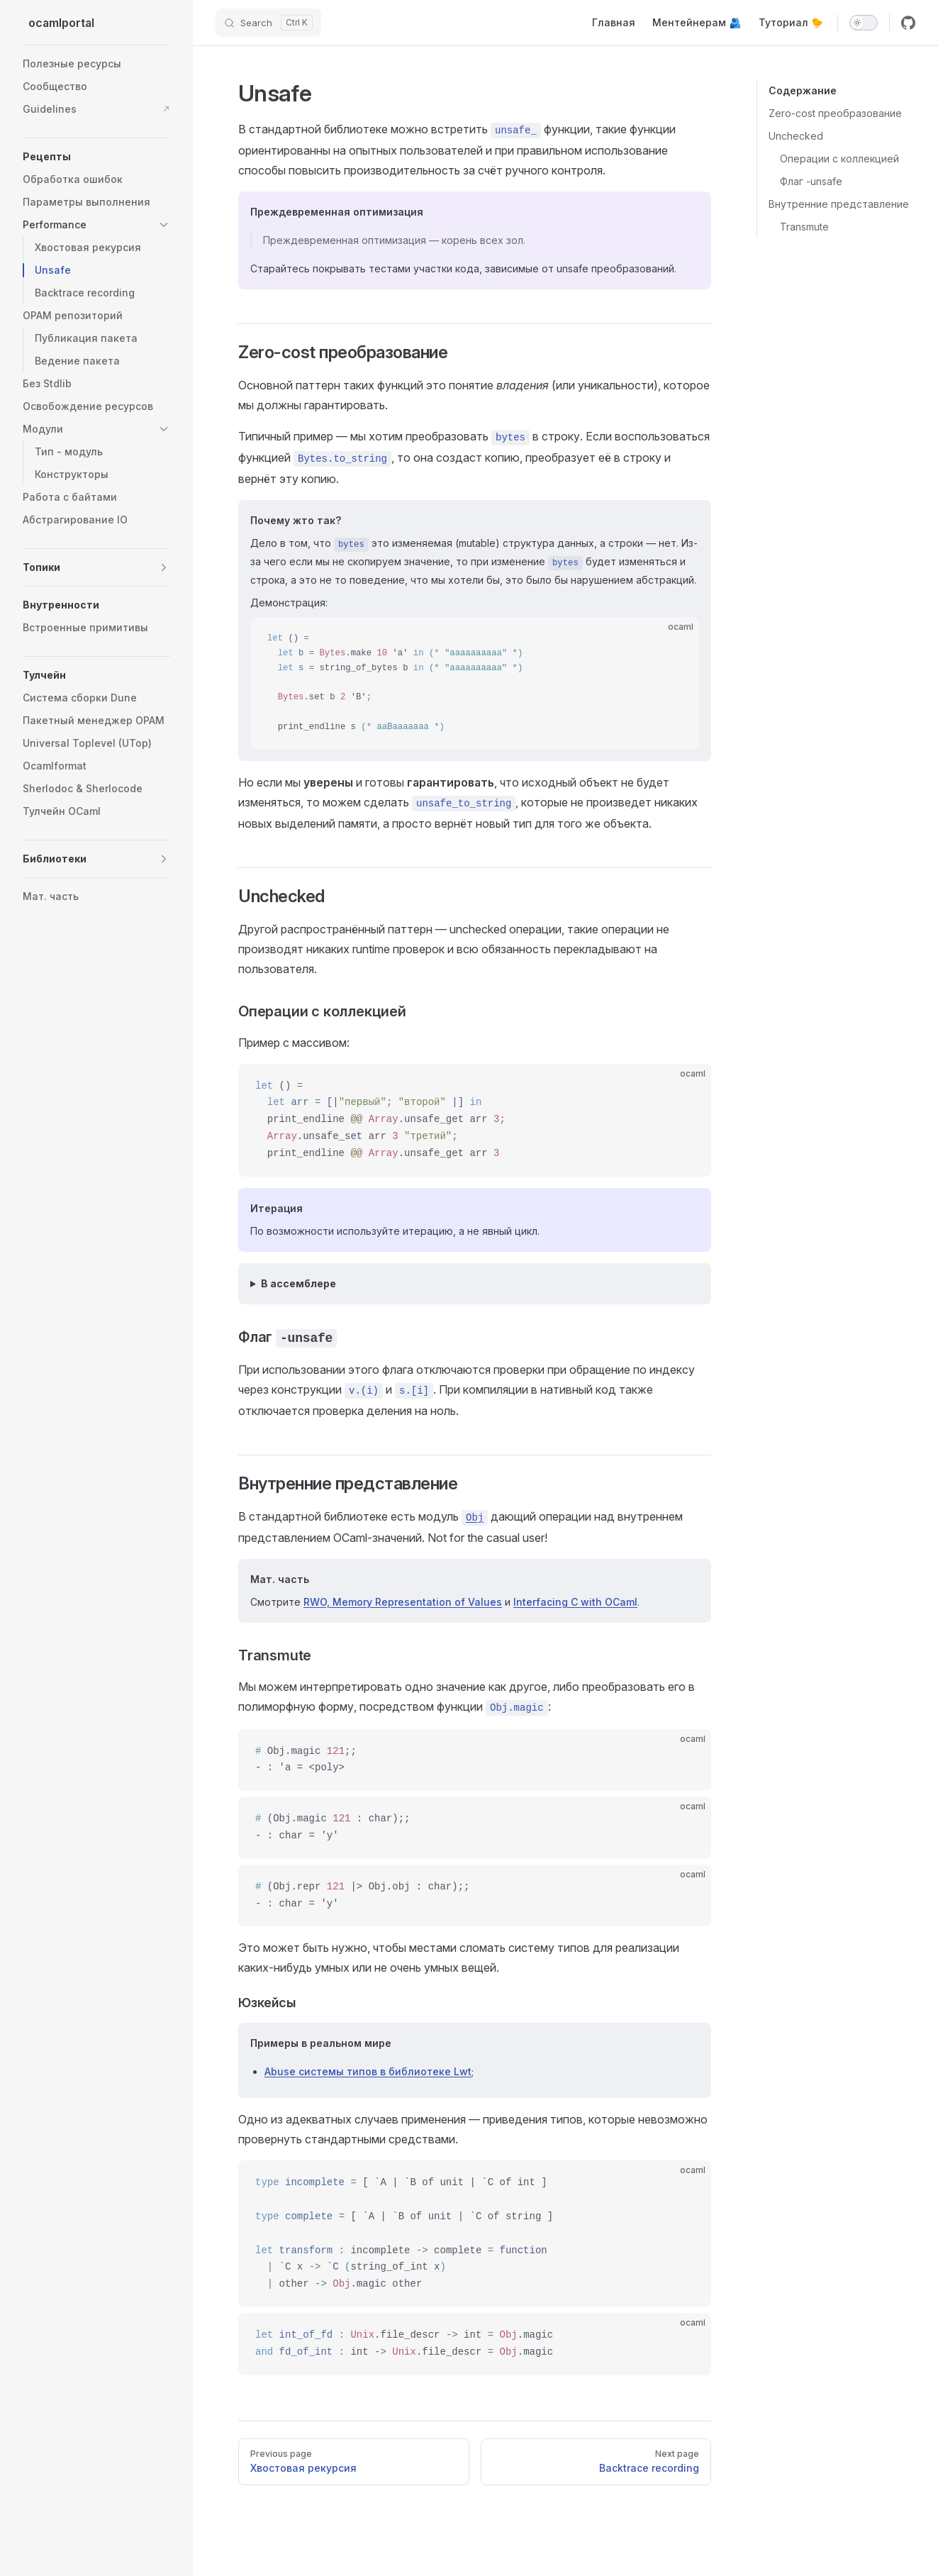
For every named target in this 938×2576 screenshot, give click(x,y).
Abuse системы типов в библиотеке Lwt (367, 2071)
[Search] (268, 23)
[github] (908, 22)
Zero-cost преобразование (835, 113)
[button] (163, 224)
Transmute (804, 227)
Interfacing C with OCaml (575, 1602)
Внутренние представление (839, 204)
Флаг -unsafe (811, 181)
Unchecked (796, 136)
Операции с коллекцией (839, 158)
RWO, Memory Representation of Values (402, 1602)
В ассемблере (298, 1283)
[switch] (863, 22)
